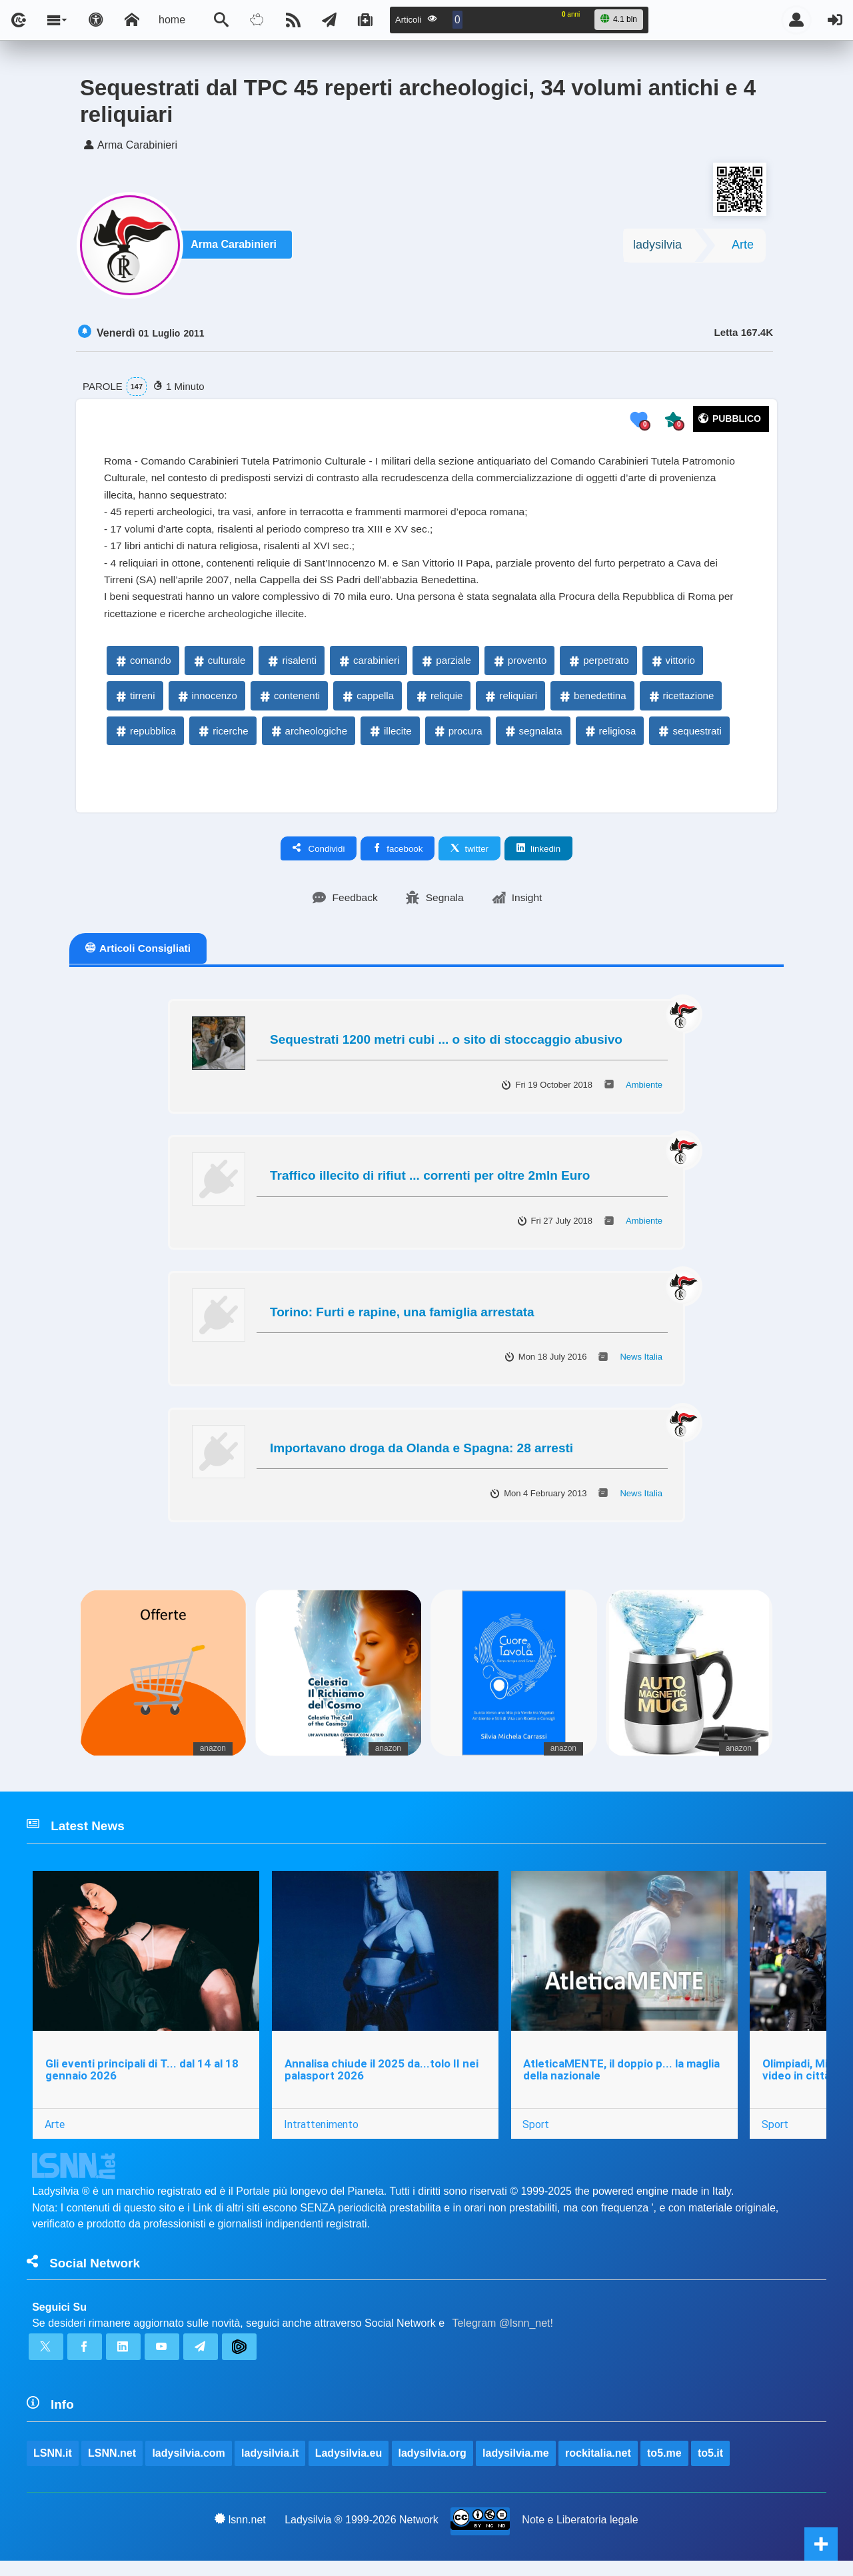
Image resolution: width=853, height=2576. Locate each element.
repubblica (145, 738)
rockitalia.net (599, 2467)
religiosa (609, 738)
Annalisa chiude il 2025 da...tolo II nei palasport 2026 (382, 2079)
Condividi (319, 856)
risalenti (291, 668)
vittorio (672, 668)
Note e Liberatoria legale (580, 2535)
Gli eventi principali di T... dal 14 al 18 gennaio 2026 (142, 2079)
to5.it (711, 2467)
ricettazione (680, 703)
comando (142, 668)
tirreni (134, 703)
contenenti (289, 703)
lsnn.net (240, 2535)
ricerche (222, 738)
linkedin (538, 856)
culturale (219, 668)
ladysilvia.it (270, 2467)
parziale (445, 668)
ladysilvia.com (189, 2467)
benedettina (592, 703)
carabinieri (368, 668)
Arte (743, 246)
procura (457, 738)
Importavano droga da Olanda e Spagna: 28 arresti (421, 1457)
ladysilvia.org (432, 2467)
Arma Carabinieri (236, 247)
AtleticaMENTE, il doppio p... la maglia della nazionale (622, 2079)
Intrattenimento (322, 2134)
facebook (398, 856)
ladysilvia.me (516, 2467)
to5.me (665, 2467)
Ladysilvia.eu (349, 2467)
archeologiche (308, 738)
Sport (537, 2134)
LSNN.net (112, 2467)
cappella (367, 703)
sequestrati (688, 738)
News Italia (641, 1365)
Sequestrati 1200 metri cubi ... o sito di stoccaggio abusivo (446, 1048)
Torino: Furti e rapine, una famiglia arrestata (402, 1320)
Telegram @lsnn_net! (502, 2335)
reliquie (438, 703)
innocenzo (206, 703)
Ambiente (644, 1093)
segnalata (532, 738)
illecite (390, 738)
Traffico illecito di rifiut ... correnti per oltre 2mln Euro (430, 1184)
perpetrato (597, 668)
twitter (469, 856)
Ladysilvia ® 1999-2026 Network (361, 2535)
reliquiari (510, 703)
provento (519, 668)
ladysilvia (657, 246)
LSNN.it (52, 2467)
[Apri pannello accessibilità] (96, 20)
